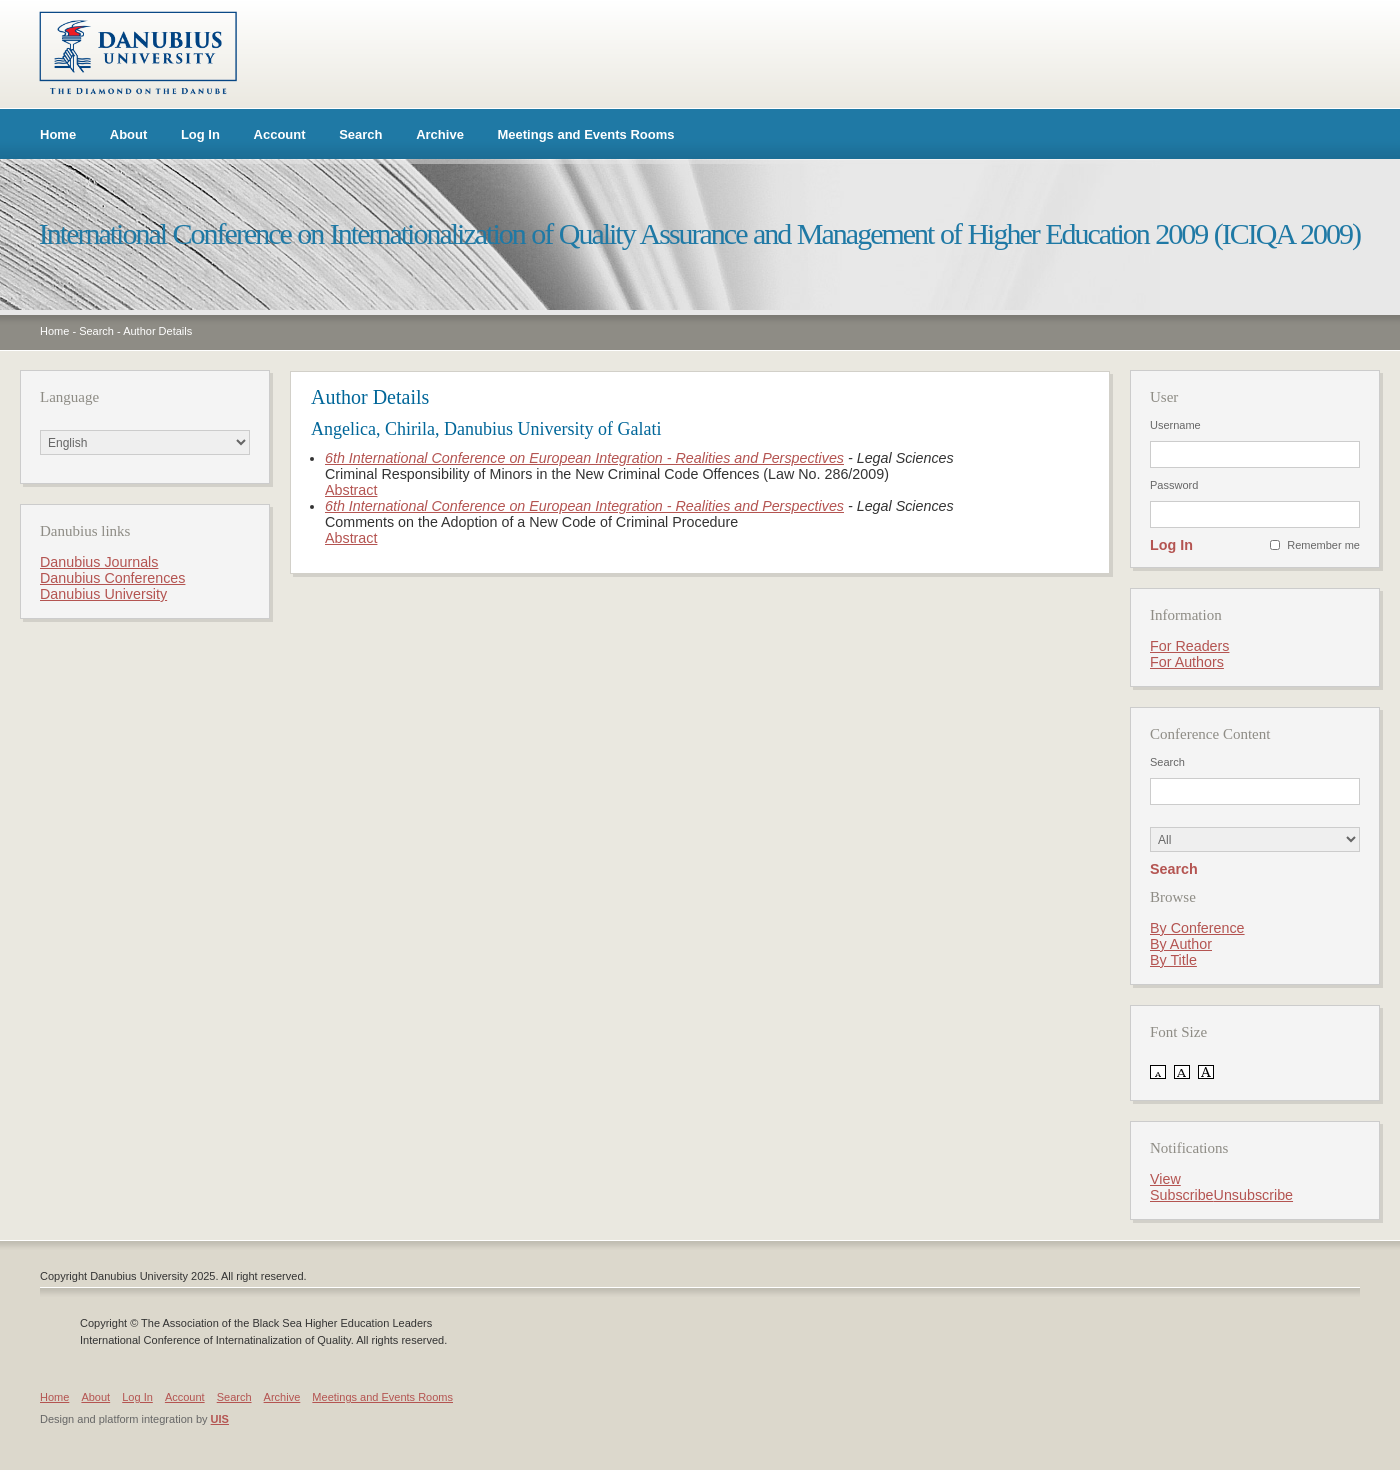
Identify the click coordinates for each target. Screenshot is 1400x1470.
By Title (1173, 960)
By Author (1181, 944)
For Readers (1189, 646)
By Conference (1197, 928)
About (129, 134)
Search (360, 134)
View (1165, 1179)
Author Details (157, 331)
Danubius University (103, 594)
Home (58, 134)
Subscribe (1182, 1195)
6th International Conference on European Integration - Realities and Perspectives (584, 458)
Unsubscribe (1253, 1195)
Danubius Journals (99, 562)
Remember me (1323, 545)
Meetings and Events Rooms (586, 134)
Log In (200, 134)
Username (1175, 425)
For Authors (1187, 662)
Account (280, 134)
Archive (440, 134)
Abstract (351, 490)
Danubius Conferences (112, 578)
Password (1174, 485)
